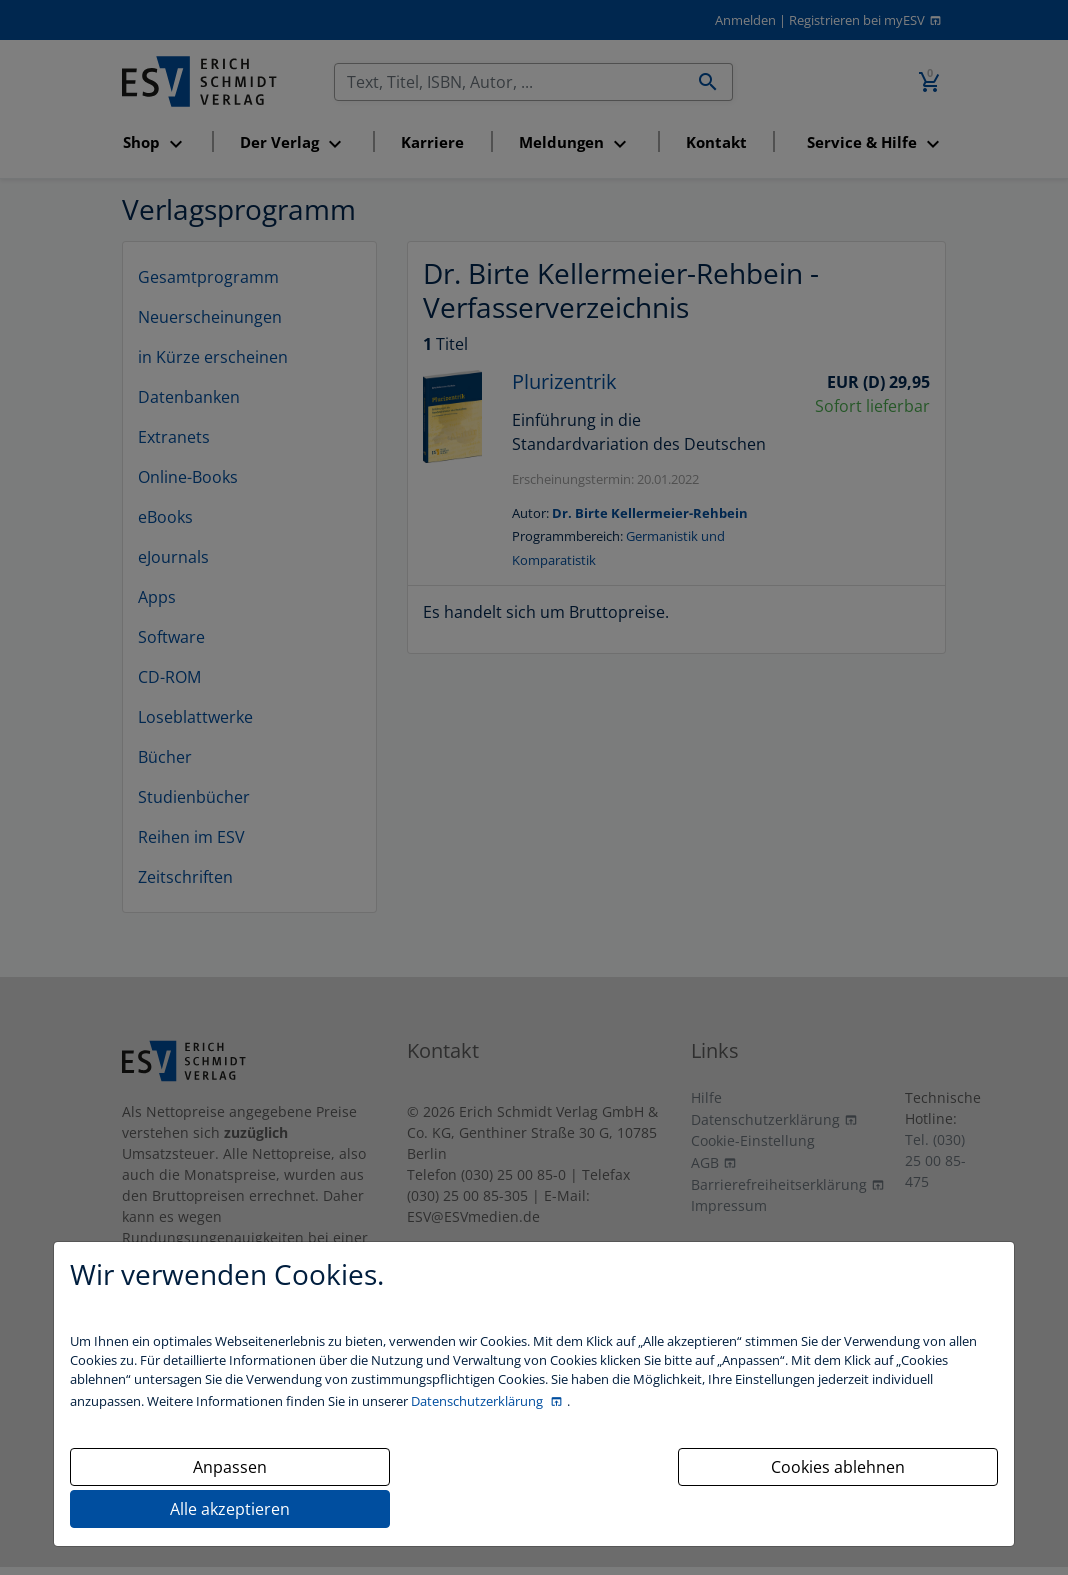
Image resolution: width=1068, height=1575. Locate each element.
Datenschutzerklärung (478, 1401)
